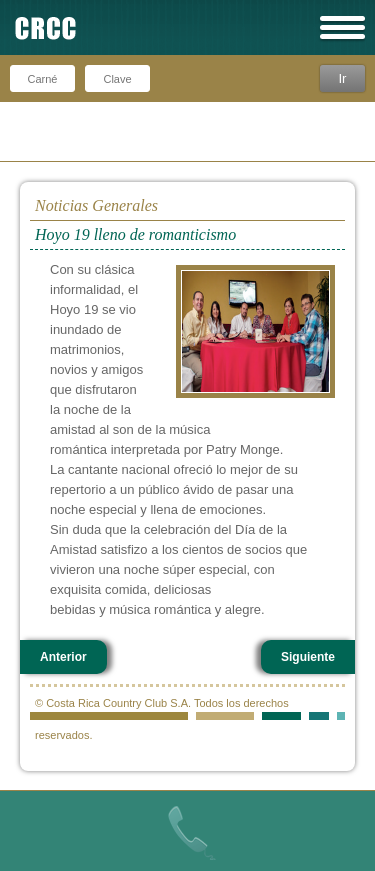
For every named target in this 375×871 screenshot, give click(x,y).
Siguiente (308, 657)
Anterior (63, 657)
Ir (342, 78)
